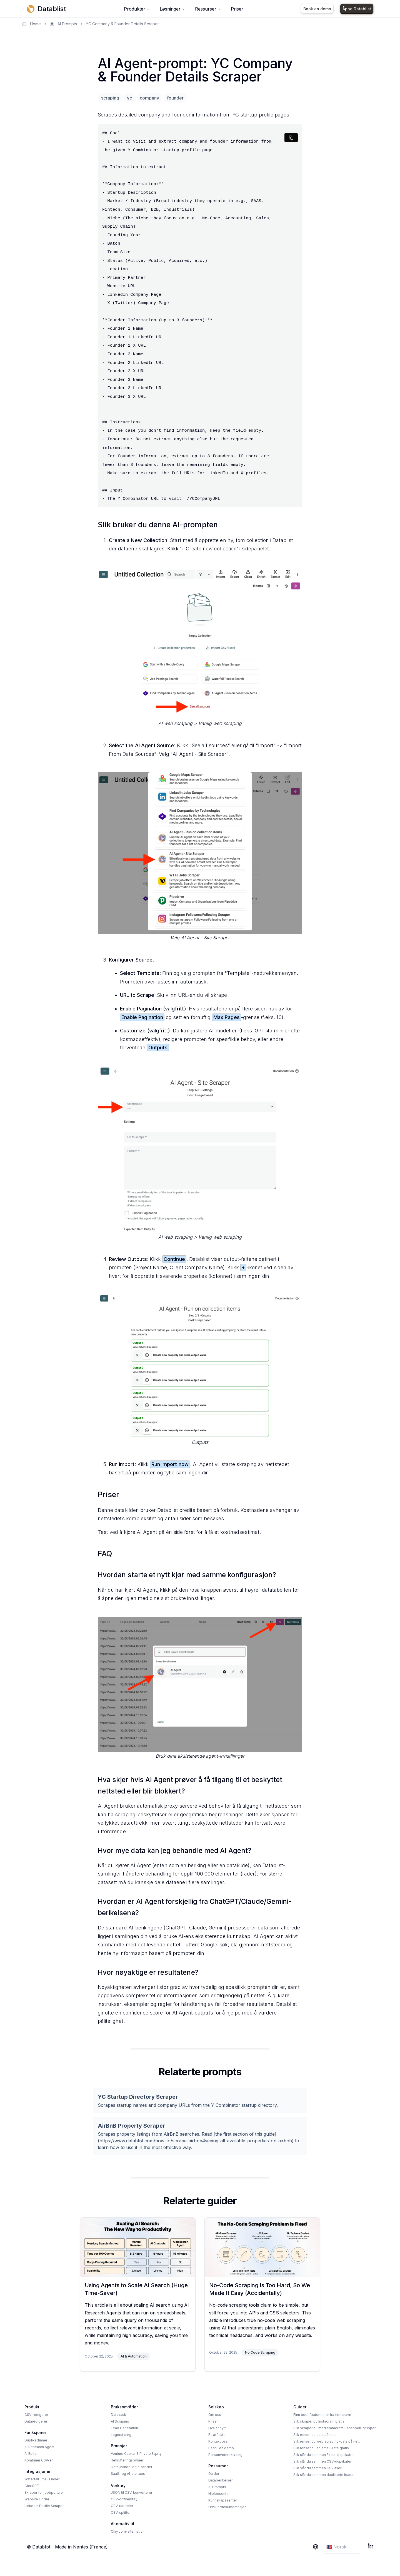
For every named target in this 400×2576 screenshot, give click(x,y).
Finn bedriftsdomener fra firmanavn (322, 2415)
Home (31, 23)
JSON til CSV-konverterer (131, 2492)
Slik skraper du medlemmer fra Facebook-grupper (334, 2428)
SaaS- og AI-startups (128, 2473)
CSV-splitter (121, 2512)
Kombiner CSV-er (38, 2460)
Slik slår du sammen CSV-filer (317, 2468)
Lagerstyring (121, 2435)
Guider (213, 2473)
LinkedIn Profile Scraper (44, 2506)
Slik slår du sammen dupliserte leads (323, 2475)
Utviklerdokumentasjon (227, 2507)
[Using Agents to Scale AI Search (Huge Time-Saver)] (137, 2247)
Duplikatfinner (35, 2440)
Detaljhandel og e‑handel (131, 2467)
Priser (237, 9)
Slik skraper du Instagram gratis (318, 2421)
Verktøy (118, 2485)
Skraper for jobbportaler (44, 2492)
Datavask (118, 2415)
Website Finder (36, 2499)
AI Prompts (63, 23)
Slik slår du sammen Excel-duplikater (323, 2455)
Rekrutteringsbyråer (127, 2460)
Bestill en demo (221, 2448)
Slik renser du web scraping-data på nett (326, 2441)
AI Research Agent (39, 2447)
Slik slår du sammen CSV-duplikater (322, 2461)
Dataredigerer (35, 2421)
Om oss (214, 2415)
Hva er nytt (217, 2428)
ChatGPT (31, 2486)
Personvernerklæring (225, 2455)
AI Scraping (120, 2421)
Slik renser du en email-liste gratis (321, 2448)
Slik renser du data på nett (314, 2435)
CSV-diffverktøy (124, 2499)
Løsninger (172, 9)
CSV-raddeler (122, 2506)
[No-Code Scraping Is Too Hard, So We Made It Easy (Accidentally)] (262, 2247)
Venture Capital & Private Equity (136, 2453)
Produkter (137, 9)
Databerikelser (220, 2480)
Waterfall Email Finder (41, 2479)
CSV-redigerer (36, 2415)
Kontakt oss (218, 2441)
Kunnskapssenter (222, 2500)
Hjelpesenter (219, 2493)
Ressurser (208, 9)
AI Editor (31, 2453)
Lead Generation (124, 2428)
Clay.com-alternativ (126, 2531)
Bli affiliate (217, 2435)
